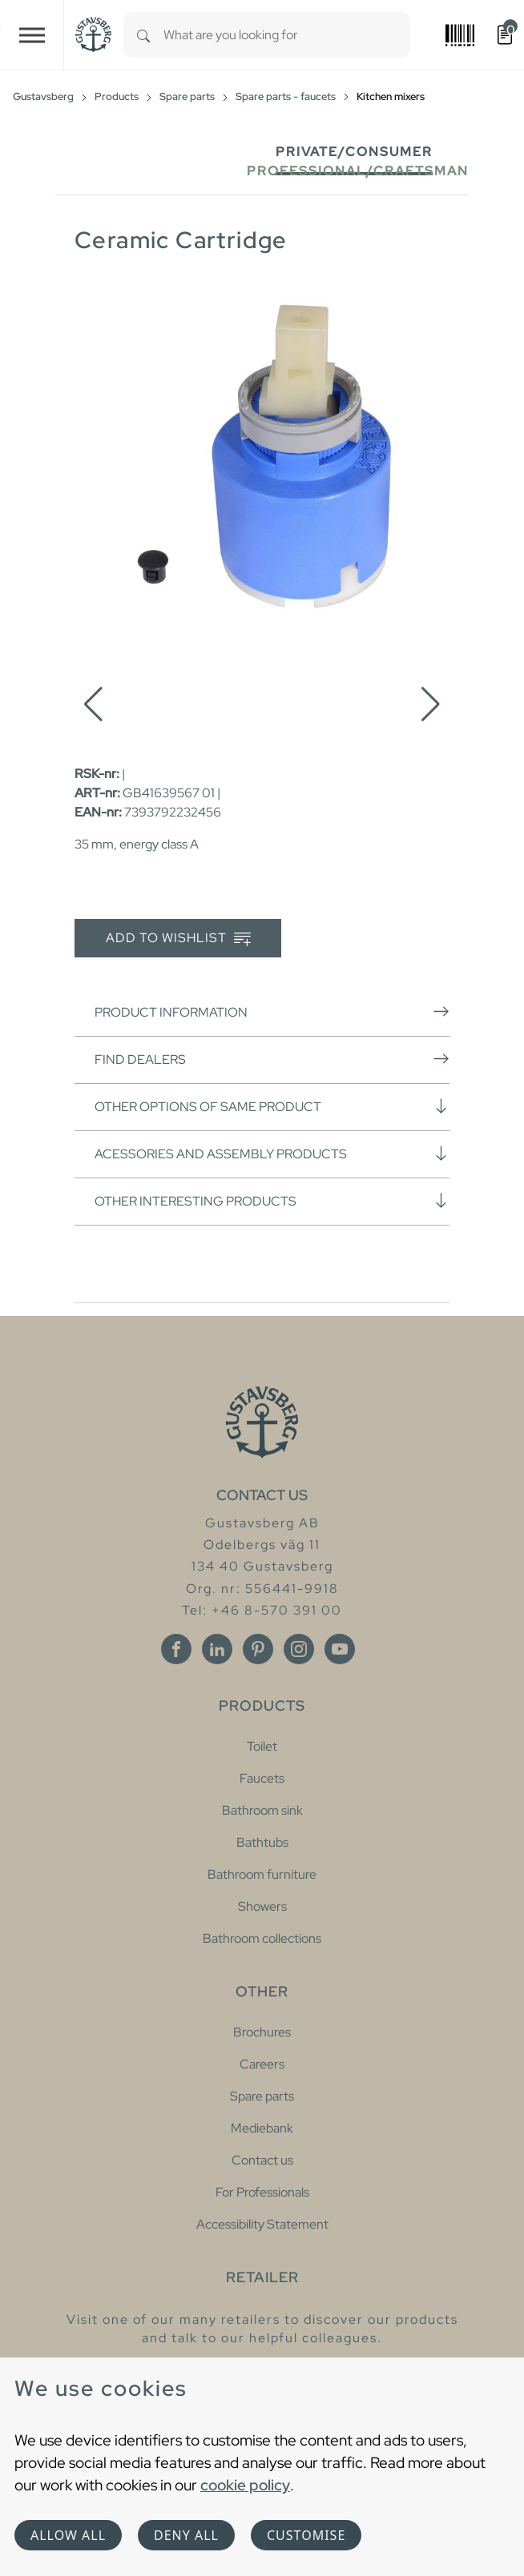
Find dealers (272, 1059)
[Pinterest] (258, 1649)
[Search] (143, 35)
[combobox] (286, 35)
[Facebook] (176, 1649)
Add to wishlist (178, 938)
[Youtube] (339, 1649)
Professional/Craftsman (358, 171)
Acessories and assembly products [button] (272, 1153)
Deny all (186, 2535)
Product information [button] (272, 1012)
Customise (306, 2535)
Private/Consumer (354, 151)
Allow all (68, 2535)
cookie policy (245, 2484)
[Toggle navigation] (32, 35)
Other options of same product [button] (272, 1106)
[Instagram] (299, 1649)
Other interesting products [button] (272, 1201)
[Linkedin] (217, 1649)
